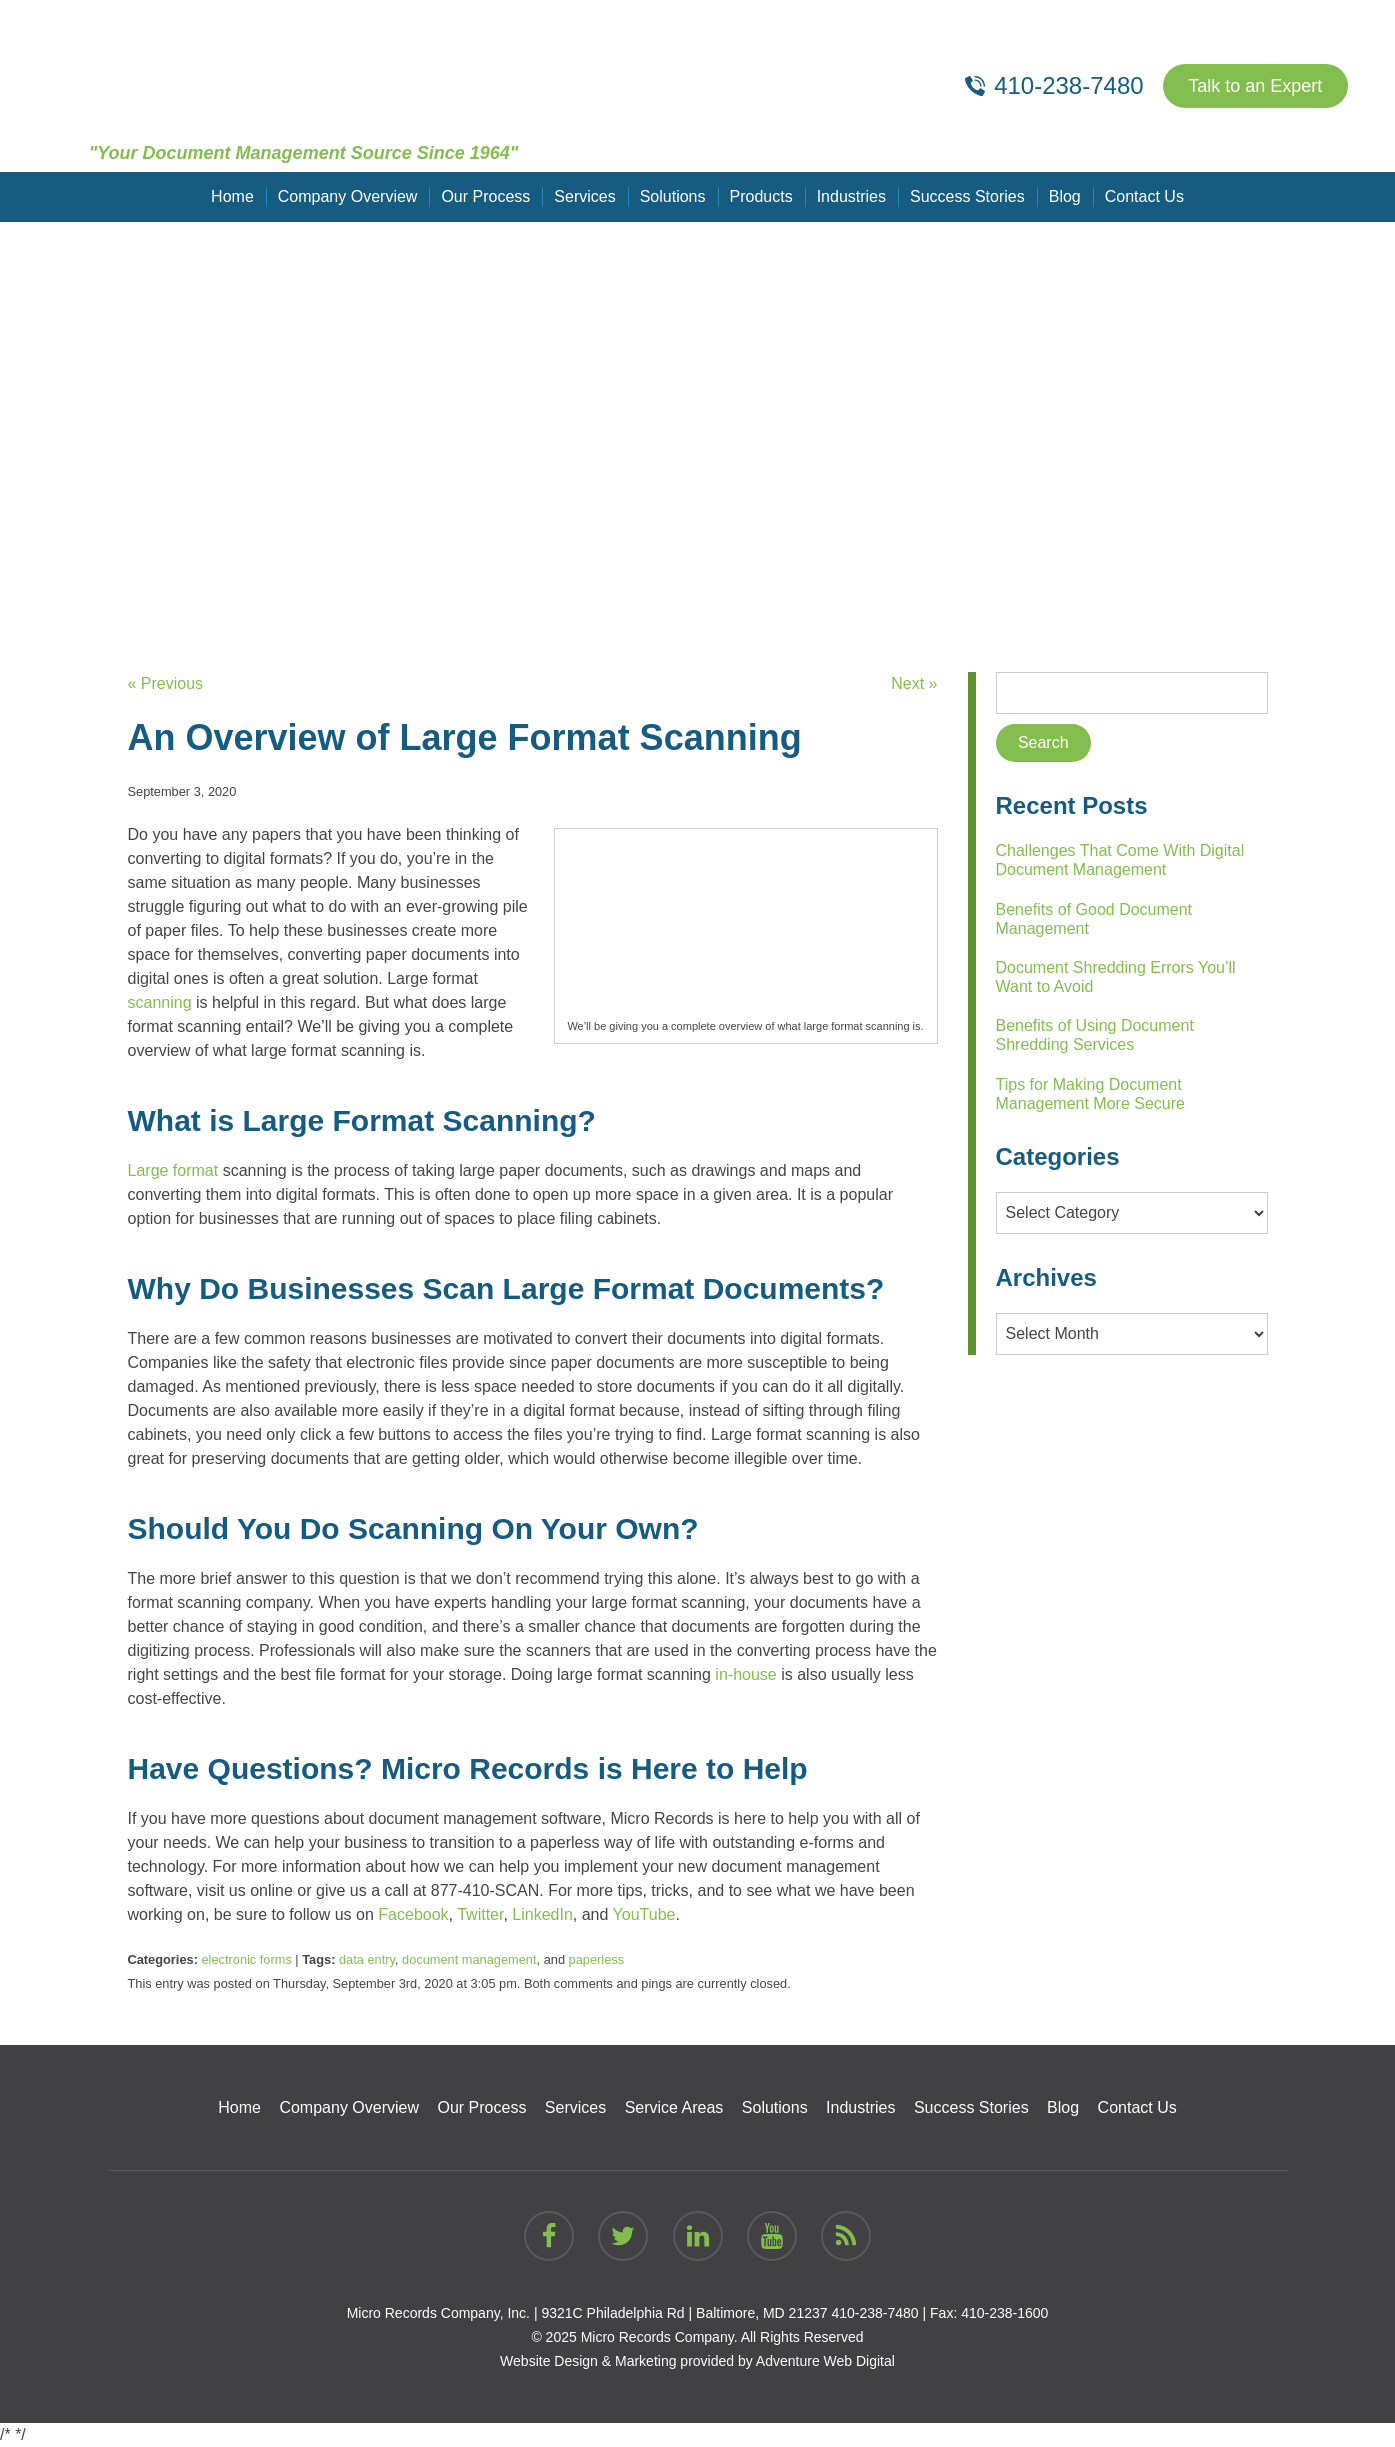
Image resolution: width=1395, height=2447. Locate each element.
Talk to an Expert (1255, 86)
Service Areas (674, 2107)
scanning (160, 1002)
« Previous (166, 683)
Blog (1065, 196)
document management (469, 1959)
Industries (851, 196)
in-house (745, 1674)
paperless (597, 1959)
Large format (173, 1170)
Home (232, 196)
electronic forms (246, 1959)
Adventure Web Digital (825, 2361)
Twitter (480, 1914)
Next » (914, 683)
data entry (367, 1959)
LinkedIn (542, 1914)
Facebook (413, 1914)
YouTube (644, 1914)
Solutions (673, 196)
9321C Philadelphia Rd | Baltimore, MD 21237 (684, 2313)
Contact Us (1144, 196)
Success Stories (967, 196)
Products (761, 196)
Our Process (485, 196)
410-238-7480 (874, 2313)
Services (584, 196)
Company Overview (348, 196)
